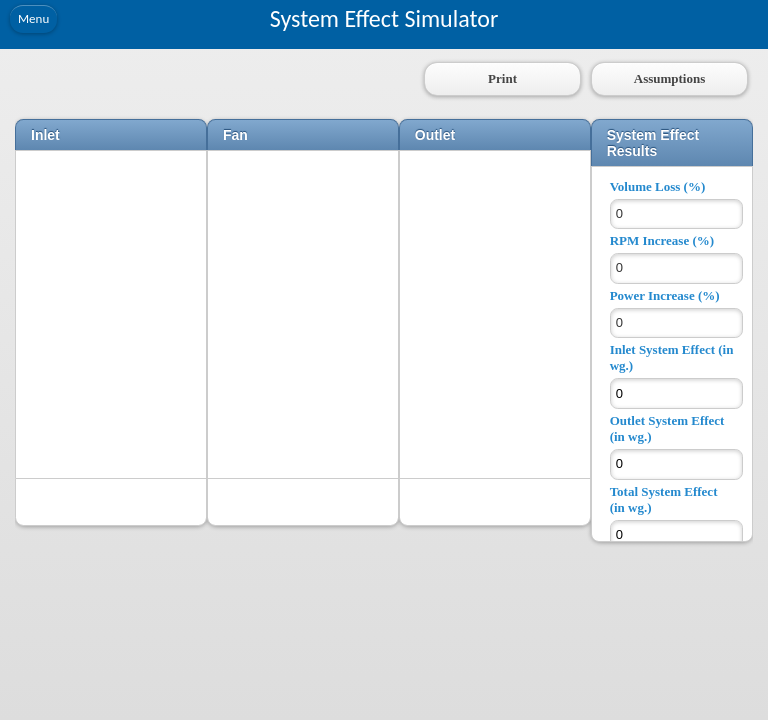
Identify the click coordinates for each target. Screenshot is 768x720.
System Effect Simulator (384, 18)
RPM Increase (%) (662, 240)
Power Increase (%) (665, 295)
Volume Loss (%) (658, 186)
